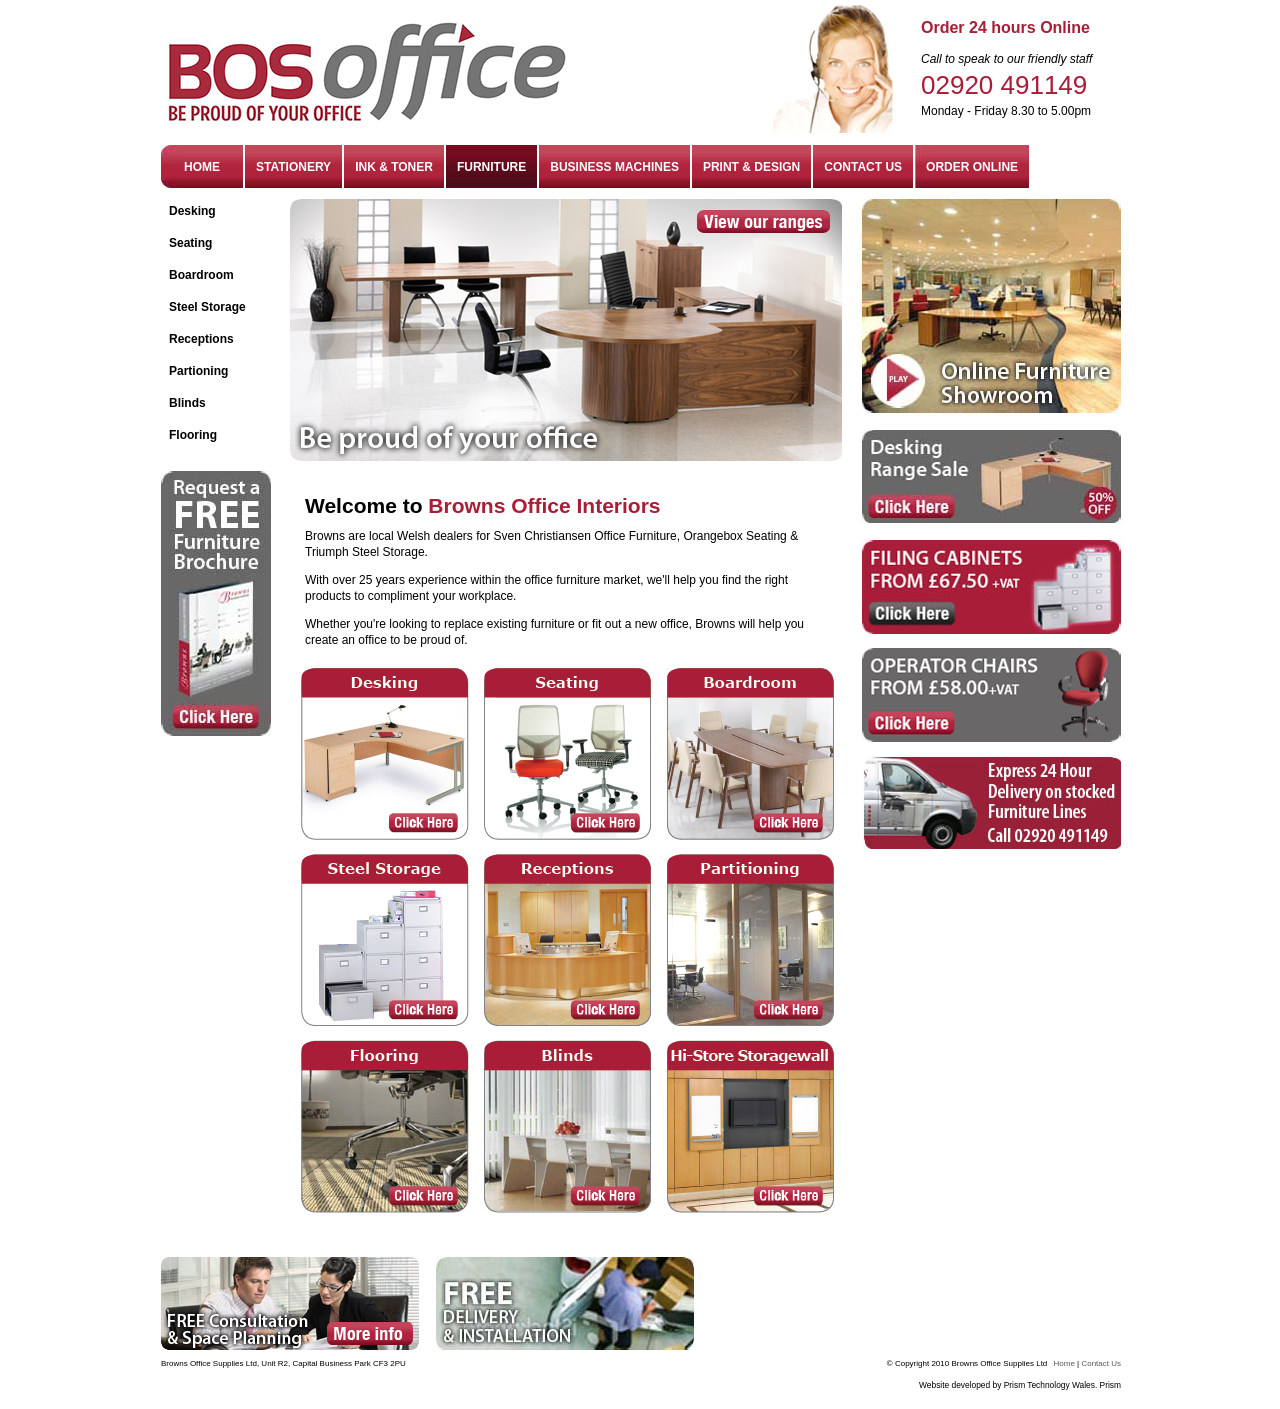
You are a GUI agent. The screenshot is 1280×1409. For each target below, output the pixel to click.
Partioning (198, 371)
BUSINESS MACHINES (614, 167)
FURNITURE (491, 167)
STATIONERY (293, 167)
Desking (192, 211)
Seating (190, 243)
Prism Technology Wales (1049, 1385)
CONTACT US (863, 167)
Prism (1110, 1385)
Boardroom (201, 275)
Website (934, 1385)
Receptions (201, 339)
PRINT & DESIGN (751, 167)
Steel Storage (207, 307)
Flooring (193, 435)
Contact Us (1101, 1363)
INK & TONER (394, 167)
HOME (202, 167)
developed (972, 1385)
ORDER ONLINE (972, 167)
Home (1064, 1363)
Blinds (187, 403)
